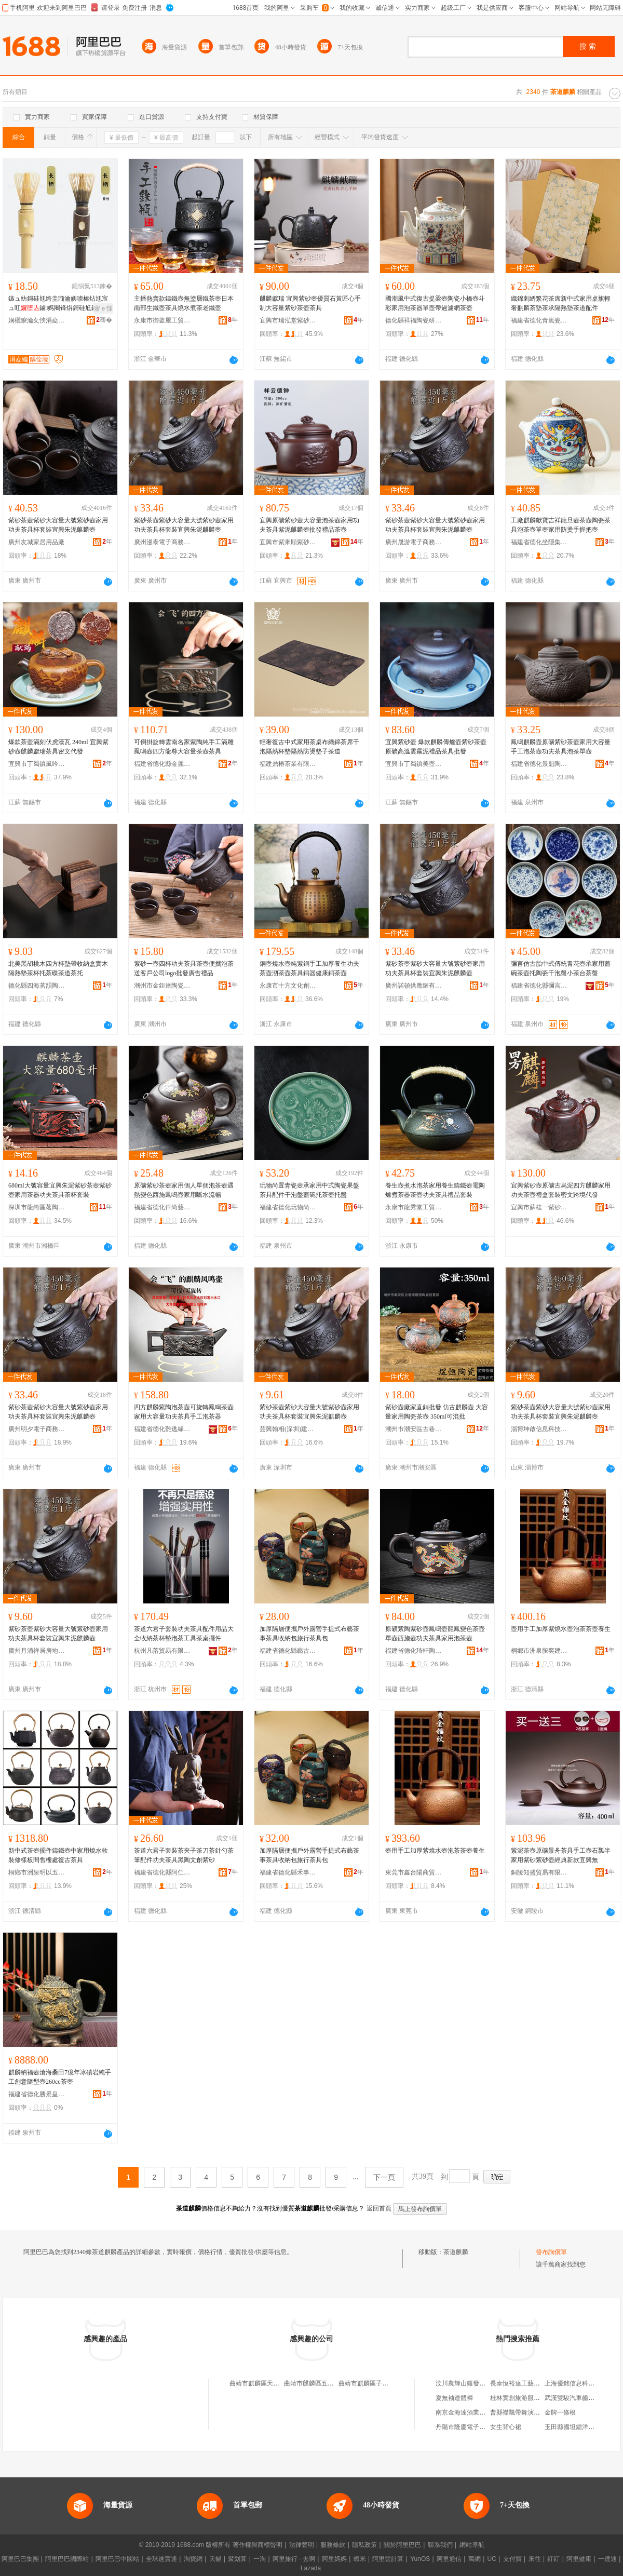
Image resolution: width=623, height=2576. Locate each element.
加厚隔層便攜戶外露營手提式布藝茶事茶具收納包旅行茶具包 (309, 1633)
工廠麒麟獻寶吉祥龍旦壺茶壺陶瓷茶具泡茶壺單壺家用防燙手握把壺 (561, 525)
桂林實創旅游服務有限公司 (527, 2398)
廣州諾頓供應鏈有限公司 (413, 985)
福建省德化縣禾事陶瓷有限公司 (288, 1872)
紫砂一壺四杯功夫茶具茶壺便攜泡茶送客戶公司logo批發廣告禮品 (184, 968)
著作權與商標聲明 (257, 2544)
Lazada (311, 2568)
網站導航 (471, 2544)
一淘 (259, 2558)
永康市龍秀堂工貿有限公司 (413, 1207)
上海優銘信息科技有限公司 (582, 2383)
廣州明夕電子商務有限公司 (36, 1429)
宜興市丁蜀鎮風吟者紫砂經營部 (36, 763)
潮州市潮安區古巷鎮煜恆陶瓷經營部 (413, 1429)
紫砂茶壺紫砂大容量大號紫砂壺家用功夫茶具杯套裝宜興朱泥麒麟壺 (58, 525)
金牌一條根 (560, 2412)
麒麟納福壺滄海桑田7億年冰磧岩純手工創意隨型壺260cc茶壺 (59, 2077)
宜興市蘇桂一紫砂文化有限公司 (539, 1207)
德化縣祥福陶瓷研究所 (413, 320)
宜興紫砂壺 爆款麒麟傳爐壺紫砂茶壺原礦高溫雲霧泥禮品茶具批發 (435, 746)
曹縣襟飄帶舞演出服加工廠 (527, 2412)
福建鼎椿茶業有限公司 (288, 763)
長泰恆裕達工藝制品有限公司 (530, 2383)
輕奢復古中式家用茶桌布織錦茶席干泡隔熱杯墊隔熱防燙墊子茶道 (309, 746)
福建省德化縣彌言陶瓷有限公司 (539, 985)
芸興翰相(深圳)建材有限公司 (288, 1429)
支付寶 (512, 2558)
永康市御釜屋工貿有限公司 (162, 320)
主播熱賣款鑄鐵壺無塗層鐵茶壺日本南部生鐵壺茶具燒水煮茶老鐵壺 (184, 303)
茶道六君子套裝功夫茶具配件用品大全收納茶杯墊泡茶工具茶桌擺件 (184, 1633)
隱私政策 (364, 2544)
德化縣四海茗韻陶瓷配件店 (36, 985)
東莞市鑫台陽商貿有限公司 (413, 1872)
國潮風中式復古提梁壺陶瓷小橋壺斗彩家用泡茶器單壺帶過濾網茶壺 (435, 303)
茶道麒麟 (455, 2252)
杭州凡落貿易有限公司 (162, 1650)
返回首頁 (379, 2208)
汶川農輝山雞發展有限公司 (473, 2383)
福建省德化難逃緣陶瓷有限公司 (162, 1429)
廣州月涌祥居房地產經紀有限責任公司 (36, 1650)
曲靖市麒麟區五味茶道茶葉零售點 (330, 2383)
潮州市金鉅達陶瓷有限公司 (162, 985)
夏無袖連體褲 (454, 2398)
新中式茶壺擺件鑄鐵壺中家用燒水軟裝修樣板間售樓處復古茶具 (58, 1855)
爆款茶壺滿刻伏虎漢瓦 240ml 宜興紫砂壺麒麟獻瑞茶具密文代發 (58, 746)
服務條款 (332, 2544)
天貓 (215, 2558)
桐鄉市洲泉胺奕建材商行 (539, 1650)
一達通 (607, 2558)
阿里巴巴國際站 (67, 2558)
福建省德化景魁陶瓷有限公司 (539, 763)
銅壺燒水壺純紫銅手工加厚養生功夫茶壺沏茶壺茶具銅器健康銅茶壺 (309, 968)
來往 (535, 2558)
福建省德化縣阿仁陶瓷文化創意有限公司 (162, 1872)
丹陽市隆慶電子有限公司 (470, 2427)
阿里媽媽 (334, 2558)
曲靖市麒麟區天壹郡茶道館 (266, 2383)
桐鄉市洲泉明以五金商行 (36, 1872)
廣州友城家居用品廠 (36, 542)
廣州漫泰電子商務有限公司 (162, 542)
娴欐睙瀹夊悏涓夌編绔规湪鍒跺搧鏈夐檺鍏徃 (36, 320)
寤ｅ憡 (103, 308)
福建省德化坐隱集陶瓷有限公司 (539, 542)
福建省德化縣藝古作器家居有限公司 (288, 1650)
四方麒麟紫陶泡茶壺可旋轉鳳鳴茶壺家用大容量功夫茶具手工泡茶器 (184, 1412)
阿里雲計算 (387, 2558)
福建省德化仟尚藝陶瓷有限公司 (162, 1207)
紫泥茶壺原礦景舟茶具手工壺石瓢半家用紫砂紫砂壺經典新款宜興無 (561, 1855)
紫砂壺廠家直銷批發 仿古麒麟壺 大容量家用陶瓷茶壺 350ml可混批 (436, 1412)
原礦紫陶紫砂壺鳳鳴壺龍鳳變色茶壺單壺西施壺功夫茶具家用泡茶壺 (435, 1633)
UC (491, 2558)
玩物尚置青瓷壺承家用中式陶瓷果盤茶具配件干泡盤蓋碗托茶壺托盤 (309, 1190)
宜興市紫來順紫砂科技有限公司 (288, 542)
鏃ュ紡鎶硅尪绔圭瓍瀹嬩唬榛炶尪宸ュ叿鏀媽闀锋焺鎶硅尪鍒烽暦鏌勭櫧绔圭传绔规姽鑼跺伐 (59, 304)
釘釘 (553, 2558)
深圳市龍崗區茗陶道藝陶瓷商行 (36, 1207)
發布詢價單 (551, 2252)
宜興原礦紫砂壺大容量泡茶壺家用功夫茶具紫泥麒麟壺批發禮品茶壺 (309, 525)
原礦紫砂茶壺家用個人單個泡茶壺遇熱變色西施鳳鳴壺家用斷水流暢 (184, 1190)
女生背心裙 (505, 2427)
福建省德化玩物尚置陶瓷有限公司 (288, 1207)
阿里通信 (449, 2558)
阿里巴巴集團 (20, 2558)
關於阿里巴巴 (402, 2544)
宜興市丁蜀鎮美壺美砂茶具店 (413, 763)
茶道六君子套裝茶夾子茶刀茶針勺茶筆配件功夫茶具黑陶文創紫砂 (184, 1855)
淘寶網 (193, 2558)
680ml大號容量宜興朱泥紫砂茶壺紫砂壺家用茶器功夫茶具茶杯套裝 (60, 1190)
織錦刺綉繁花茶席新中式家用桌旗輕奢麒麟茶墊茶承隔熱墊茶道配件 (561, 303)
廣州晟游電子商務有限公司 (413, 542)
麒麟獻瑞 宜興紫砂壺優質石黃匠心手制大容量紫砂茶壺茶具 (310, 303)
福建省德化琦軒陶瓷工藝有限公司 (413, 1650)
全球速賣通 (161, 2558)
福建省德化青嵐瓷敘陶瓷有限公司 (539, 320)
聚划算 (237, 2558)
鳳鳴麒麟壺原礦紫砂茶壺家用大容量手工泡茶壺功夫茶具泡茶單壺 (561, 746)
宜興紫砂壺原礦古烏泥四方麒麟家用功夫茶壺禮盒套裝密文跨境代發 (561, 1190)
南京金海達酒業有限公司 (470, 2412)
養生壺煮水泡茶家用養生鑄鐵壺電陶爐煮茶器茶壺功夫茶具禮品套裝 (435, 1190)
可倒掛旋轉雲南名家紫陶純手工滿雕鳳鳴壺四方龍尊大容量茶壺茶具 (184, 746)
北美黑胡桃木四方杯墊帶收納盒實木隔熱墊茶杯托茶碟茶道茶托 (58, 968)
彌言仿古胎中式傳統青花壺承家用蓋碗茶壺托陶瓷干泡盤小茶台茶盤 (561, 968)
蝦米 (360, 2558)
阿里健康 (578, 2558)
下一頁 (384, 2177)
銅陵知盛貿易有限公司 (539, 1872)
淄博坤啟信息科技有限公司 (539, 1429)
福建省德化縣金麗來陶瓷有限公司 (162, 763)
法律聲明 (301, 2544)
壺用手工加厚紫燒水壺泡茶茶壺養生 (561, 1629)
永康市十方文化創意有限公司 (288, 985)
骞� (104, 319)
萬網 (474, 2558)
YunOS (420, 2558)
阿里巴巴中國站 (117, 2558)
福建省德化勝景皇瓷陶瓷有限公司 (36, 2094)
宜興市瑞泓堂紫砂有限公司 (288, 320)
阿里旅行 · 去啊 (294, 2558)
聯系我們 (440, 2544)
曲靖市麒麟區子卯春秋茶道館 (378, 2383)
